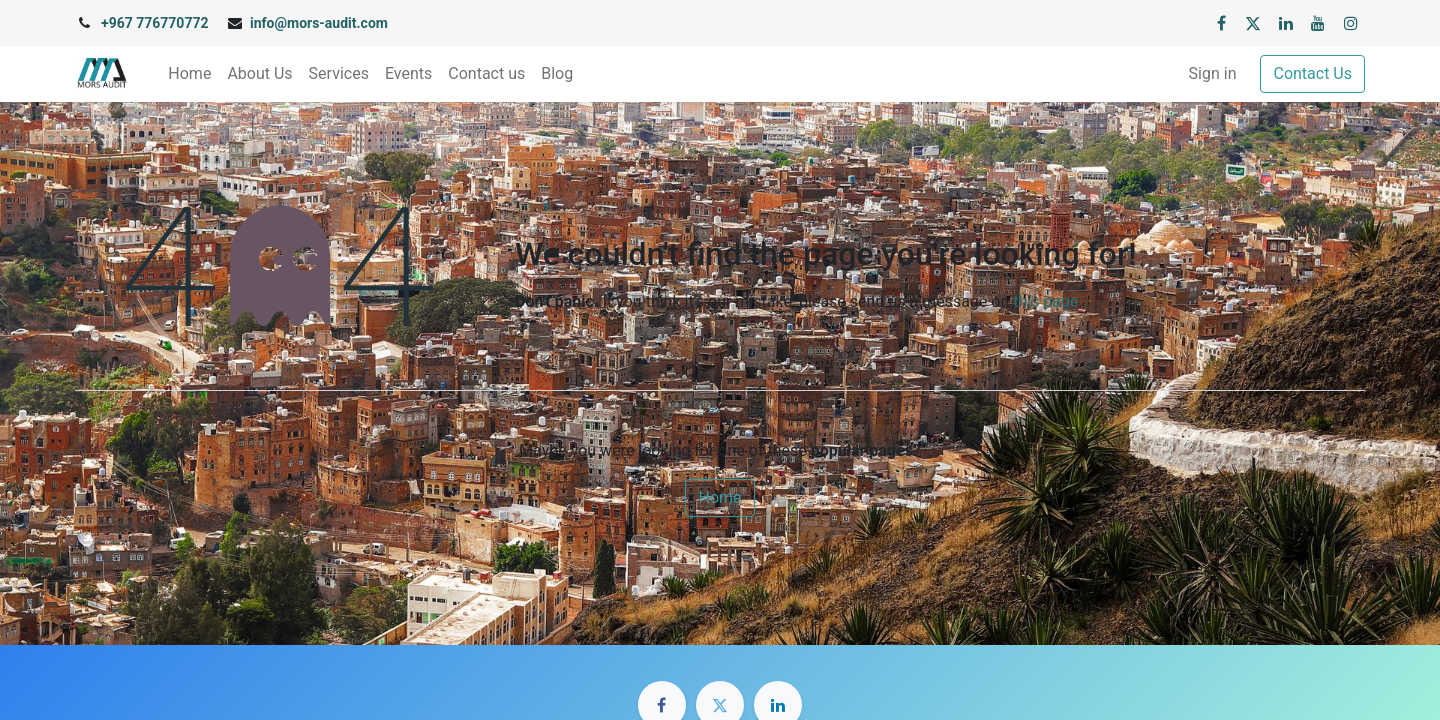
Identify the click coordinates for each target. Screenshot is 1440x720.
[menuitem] (189, 74)
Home (719, 497)
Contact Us (1312, 73)
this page (1045, 301)
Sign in (1213, 73)
